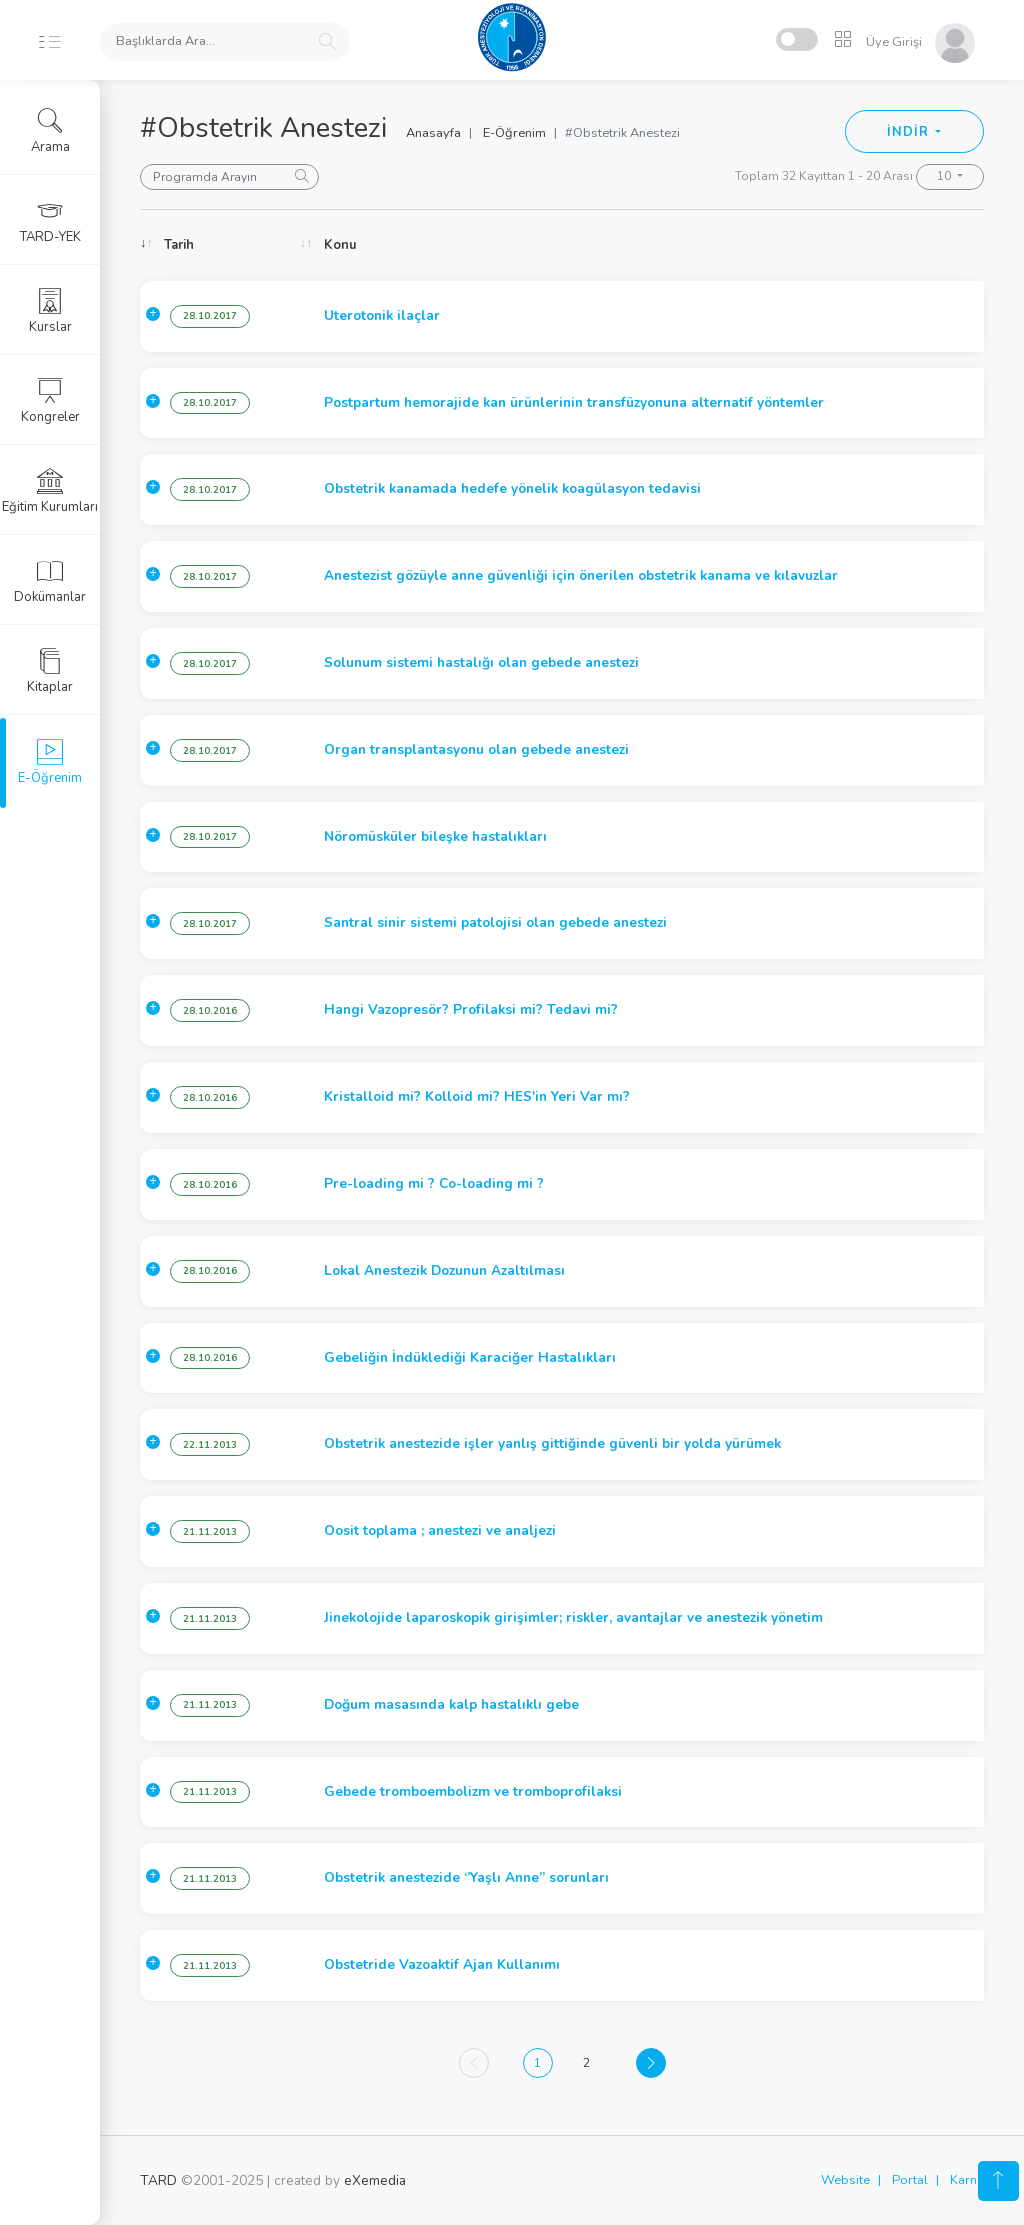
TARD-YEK (50, 221)
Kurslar (50, 311)
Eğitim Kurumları (50, 491)
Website (845, 2180)
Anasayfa (433, 133)
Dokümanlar (50, 581)
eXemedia (375, 2180)
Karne (967, 2180)
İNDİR (909, 132)
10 (945, 176)
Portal (910, 2180)
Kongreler (50, 401)
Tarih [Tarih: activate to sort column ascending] (179, 245)
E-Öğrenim (514, 133)
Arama (50, 131)
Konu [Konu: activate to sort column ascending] (340, 245)
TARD (158, 2180)
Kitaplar (50, 671)
